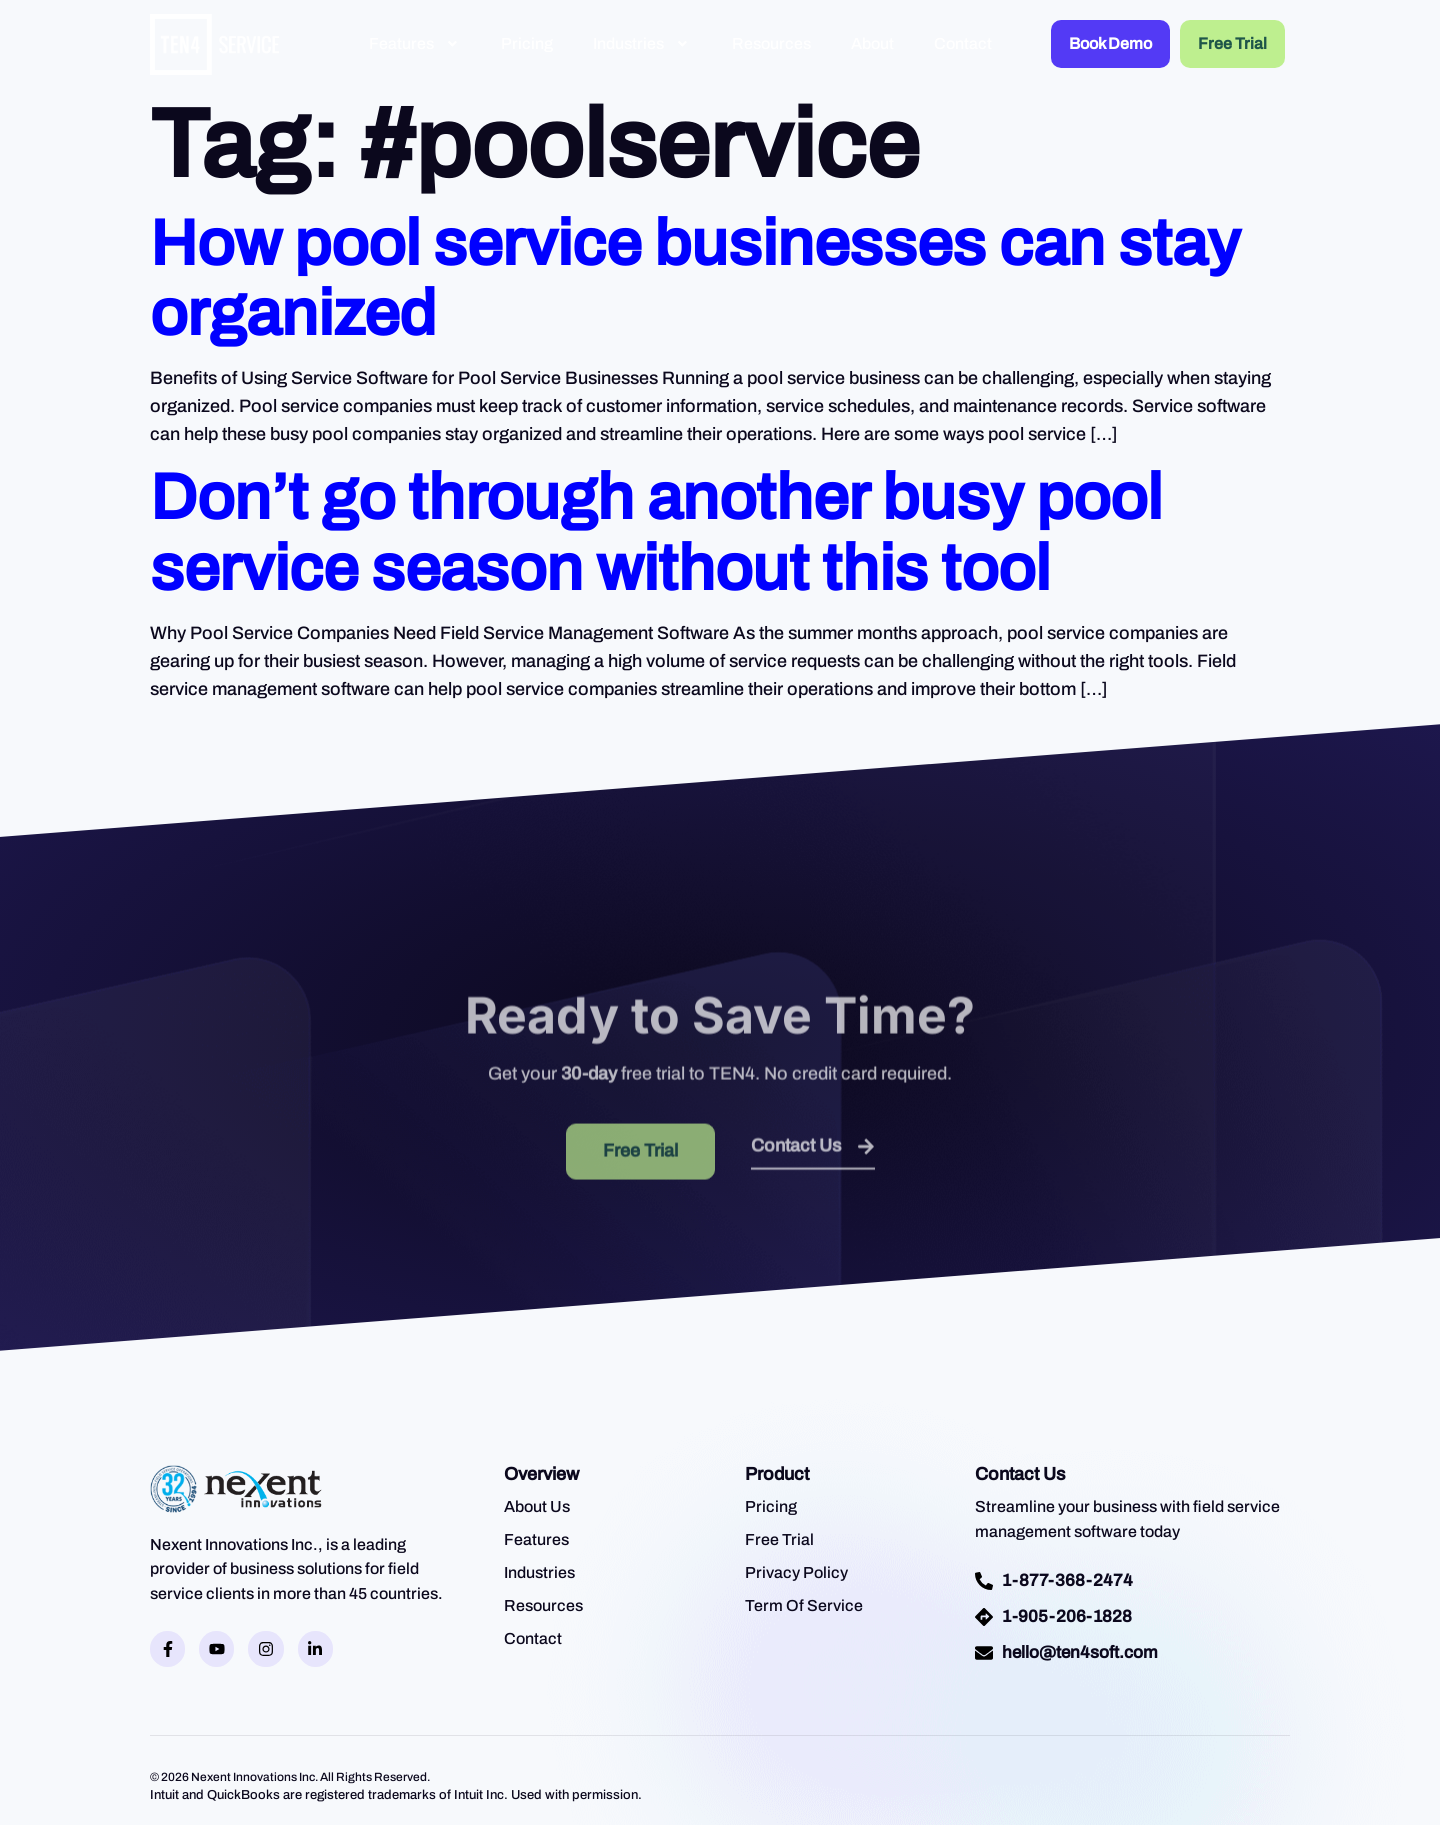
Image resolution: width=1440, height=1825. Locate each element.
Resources (771, 43)
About (872, 43)
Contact (963, 43)
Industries (642, 43)
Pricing (527, 43)
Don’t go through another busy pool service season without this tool (656, 532)
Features (415, 43)
